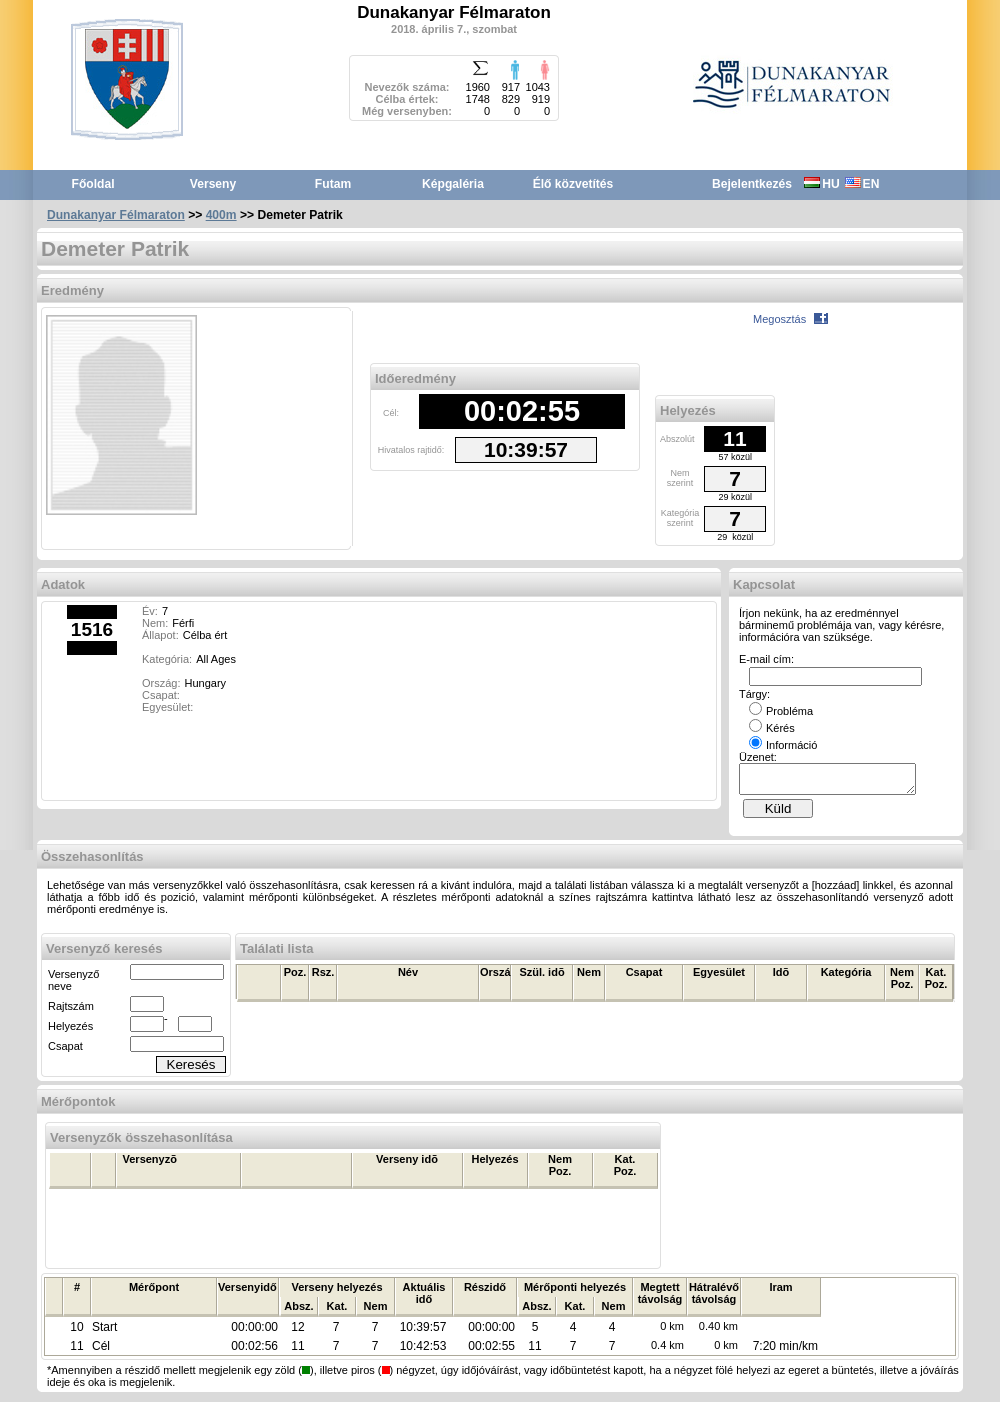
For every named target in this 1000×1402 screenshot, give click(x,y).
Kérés (772, 728)
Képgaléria (453, 184)
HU (821, 184)
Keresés (191, 1070)
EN (862, 184)
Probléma (781, 711)
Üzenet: (758, 757)
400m (221, 215)
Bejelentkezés (752, 184)
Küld (778, 814)
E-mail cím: (766, 659)
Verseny (213, 184)
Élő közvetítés (573, 184)
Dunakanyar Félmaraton (116, 215)
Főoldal (93, 184)
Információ (783, 745)
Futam (333, 184)
